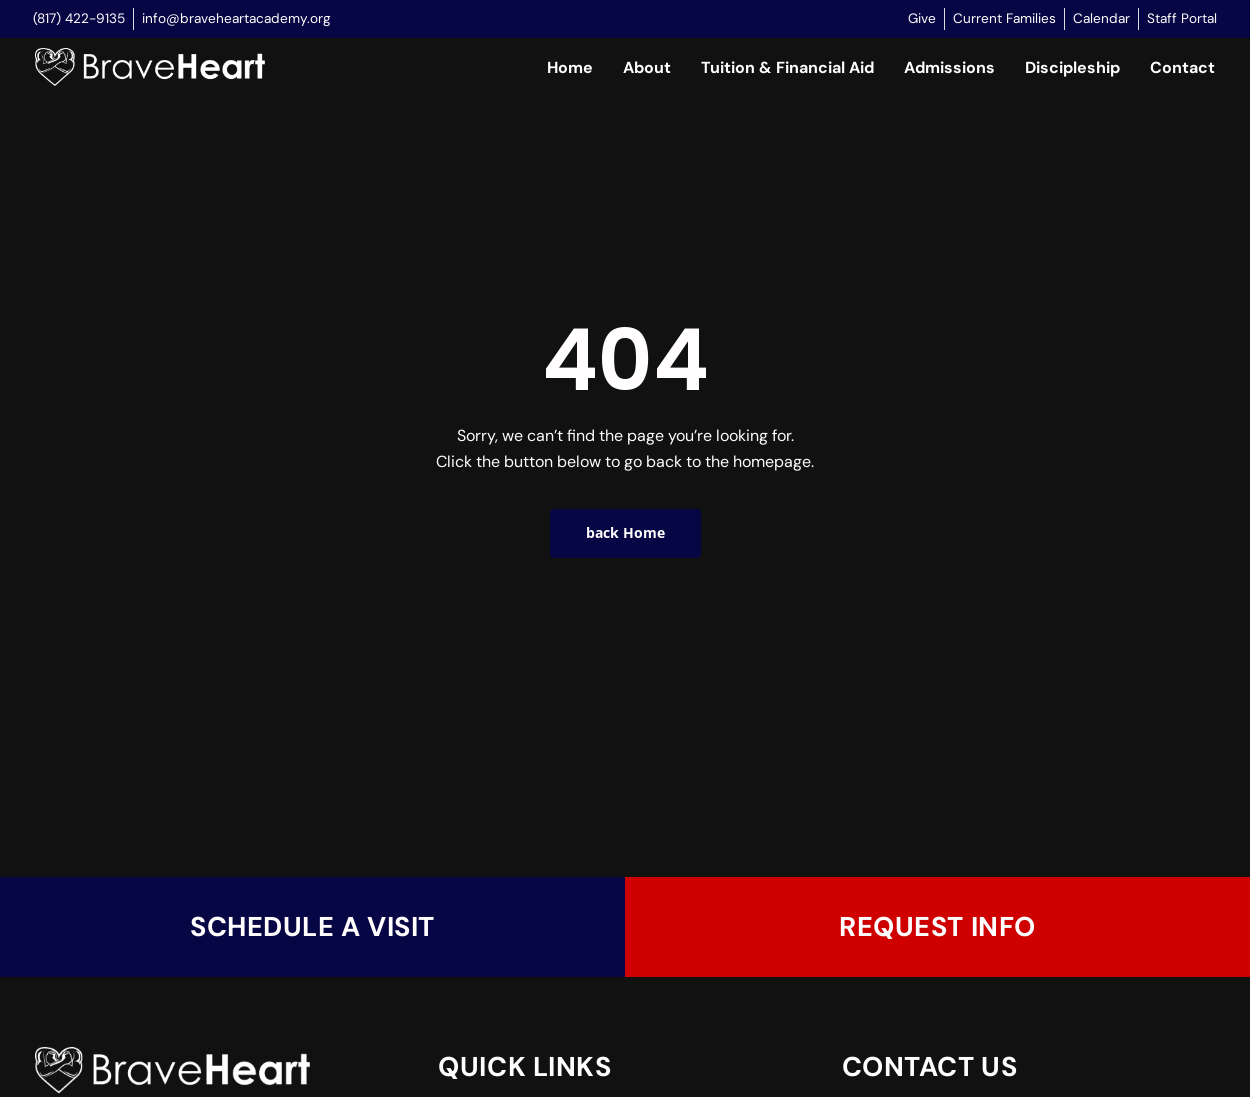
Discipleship (1072, 67)
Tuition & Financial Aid (787, 67)
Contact (1182, 67)
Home (570, 67)
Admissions (949, 67)
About (647, 67)
